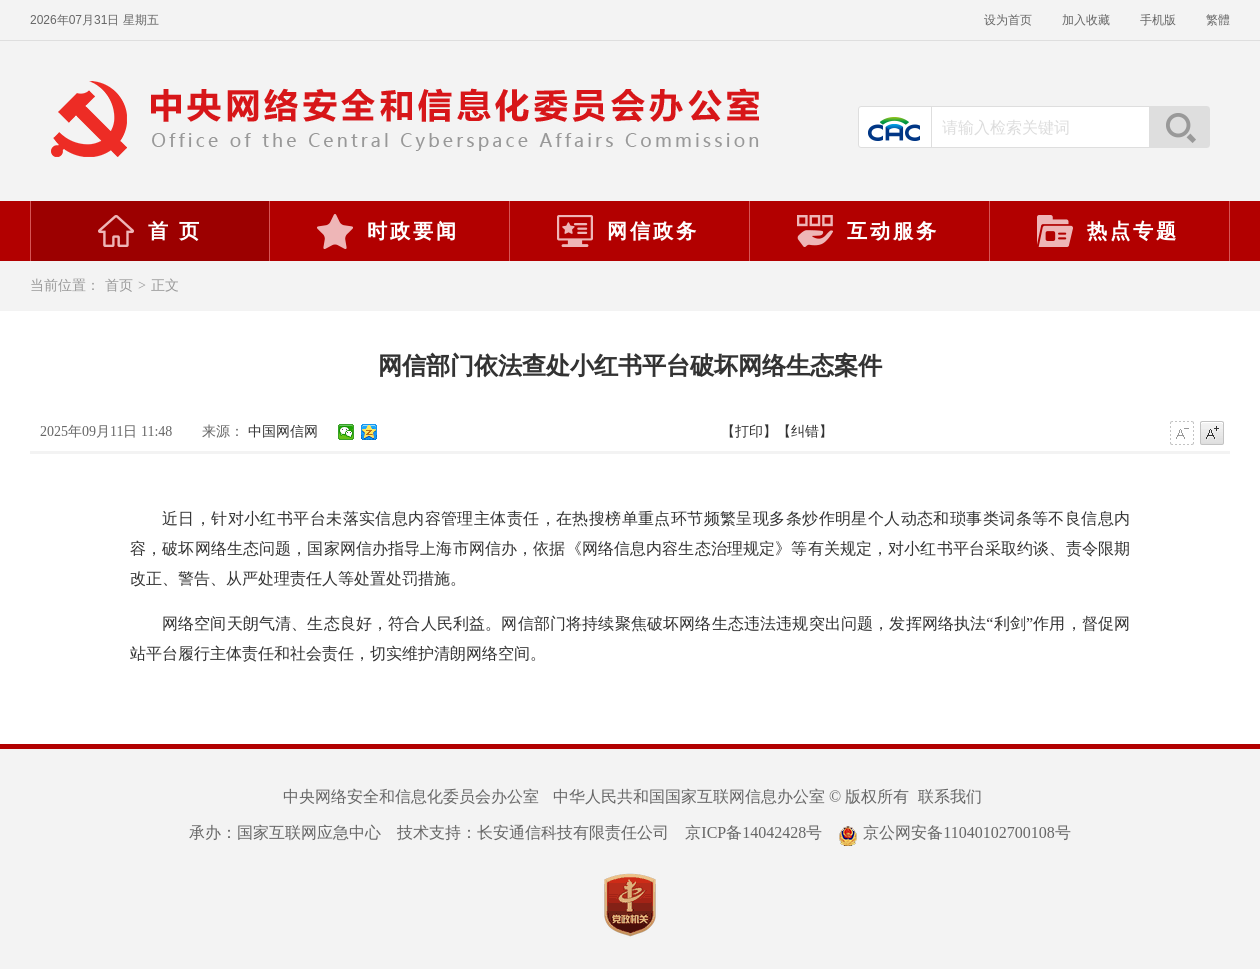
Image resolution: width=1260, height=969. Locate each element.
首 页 (149, 231)
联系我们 (950, 796)
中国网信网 (283, 431)
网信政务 (627, 231)
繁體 (1218, 20)
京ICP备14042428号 (753, 832)
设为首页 (1008, 20)
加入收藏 (1086, 20)
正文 (165, 285)
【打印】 (749, 431)
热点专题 (1107, 231)
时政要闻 (387, 231)
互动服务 (867, 231)
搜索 (1179, 127)
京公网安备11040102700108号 (954, 832)
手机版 (1158, 20)
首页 (119, 285)
